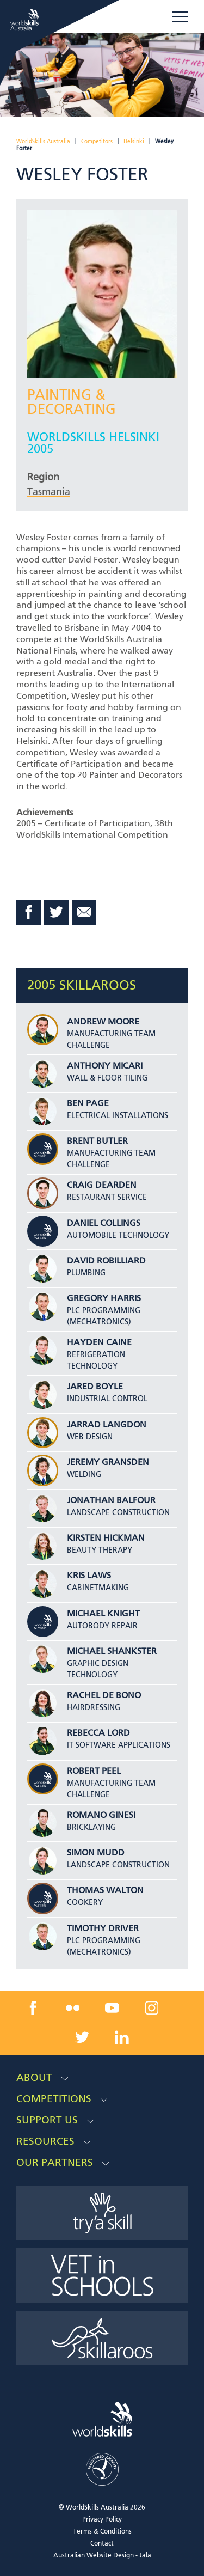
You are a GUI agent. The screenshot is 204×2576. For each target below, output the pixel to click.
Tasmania (48, 492)
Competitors (97, 141)
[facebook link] (33, 2008)
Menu (180, 16)
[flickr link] (72, 2008)
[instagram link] (151, 2008)
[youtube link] (112, 2008)
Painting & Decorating (71, 403)
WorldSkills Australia (43, 141)
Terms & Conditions (102, 2532)
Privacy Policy (102, 2520)
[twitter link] (82, 2037)
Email (84, 912)
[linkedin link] (122, 2037)
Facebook (28, 912)
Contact (102, 2544)
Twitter (56, 912)
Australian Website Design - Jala (102, 2556)
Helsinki (133, 141)
